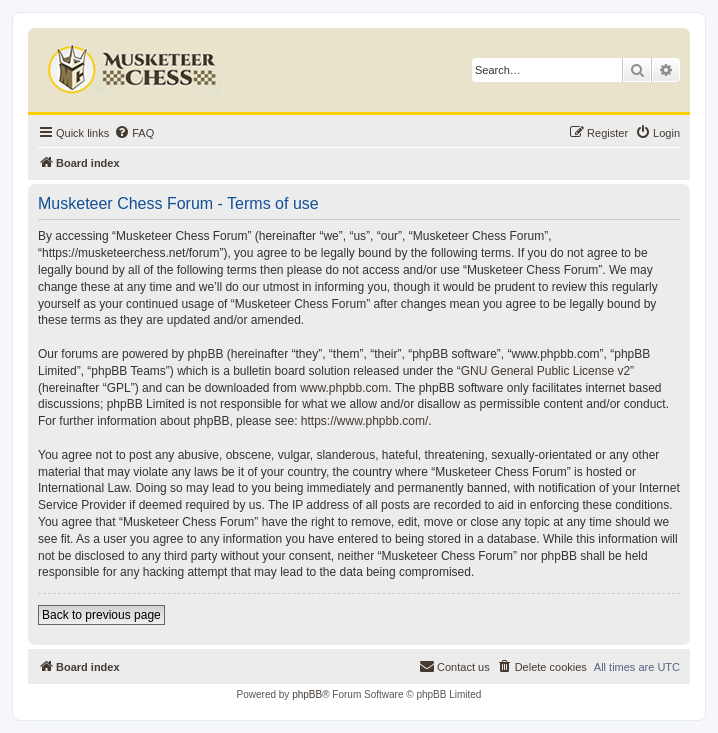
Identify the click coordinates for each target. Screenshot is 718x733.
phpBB (307, 694)
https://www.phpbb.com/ (364, 421)
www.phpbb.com (344, 388)
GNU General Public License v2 (545, 371)
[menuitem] (134, 133)
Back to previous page (101, 615)
